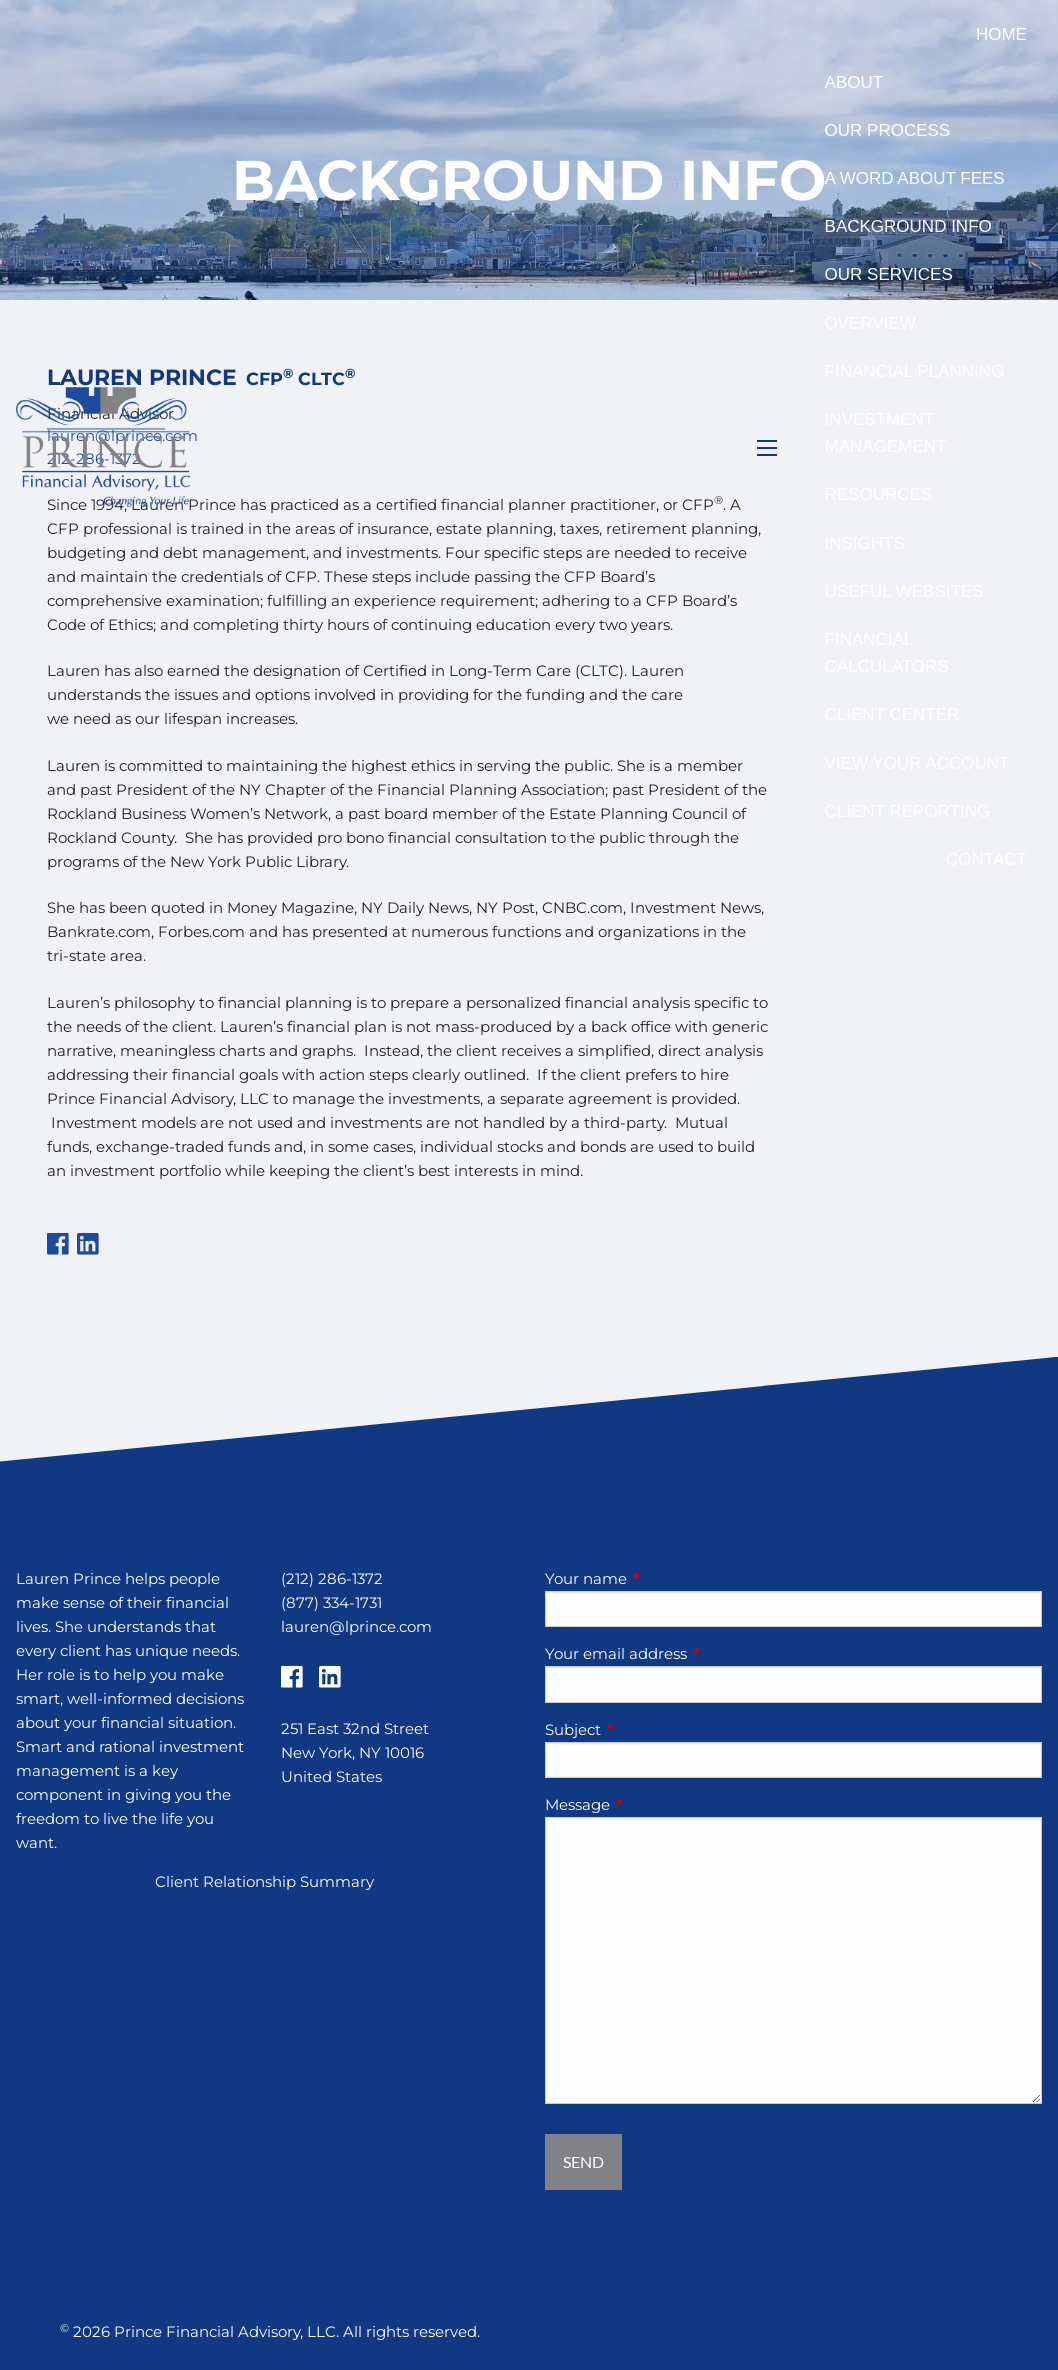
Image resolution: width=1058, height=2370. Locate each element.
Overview (870, 323)
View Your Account (917, 763)
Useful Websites (904, 591)
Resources (879, 494)
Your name (664, 1578)
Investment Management (886, 433)
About (854, 82)
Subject (651, 1729)
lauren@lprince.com (356, 1626)
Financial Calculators (887, 653)
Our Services (889, 274)
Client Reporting (908, 811)
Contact (986, 859)
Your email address (694, 1653)
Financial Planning (915, 371)
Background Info (908, 226)
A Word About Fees (915, 178)
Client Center (892, 714)
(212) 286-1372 (332, 1578)
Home (1001, 34)
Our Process (888, 130)
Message (655, 1804)
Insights (865, 543)
